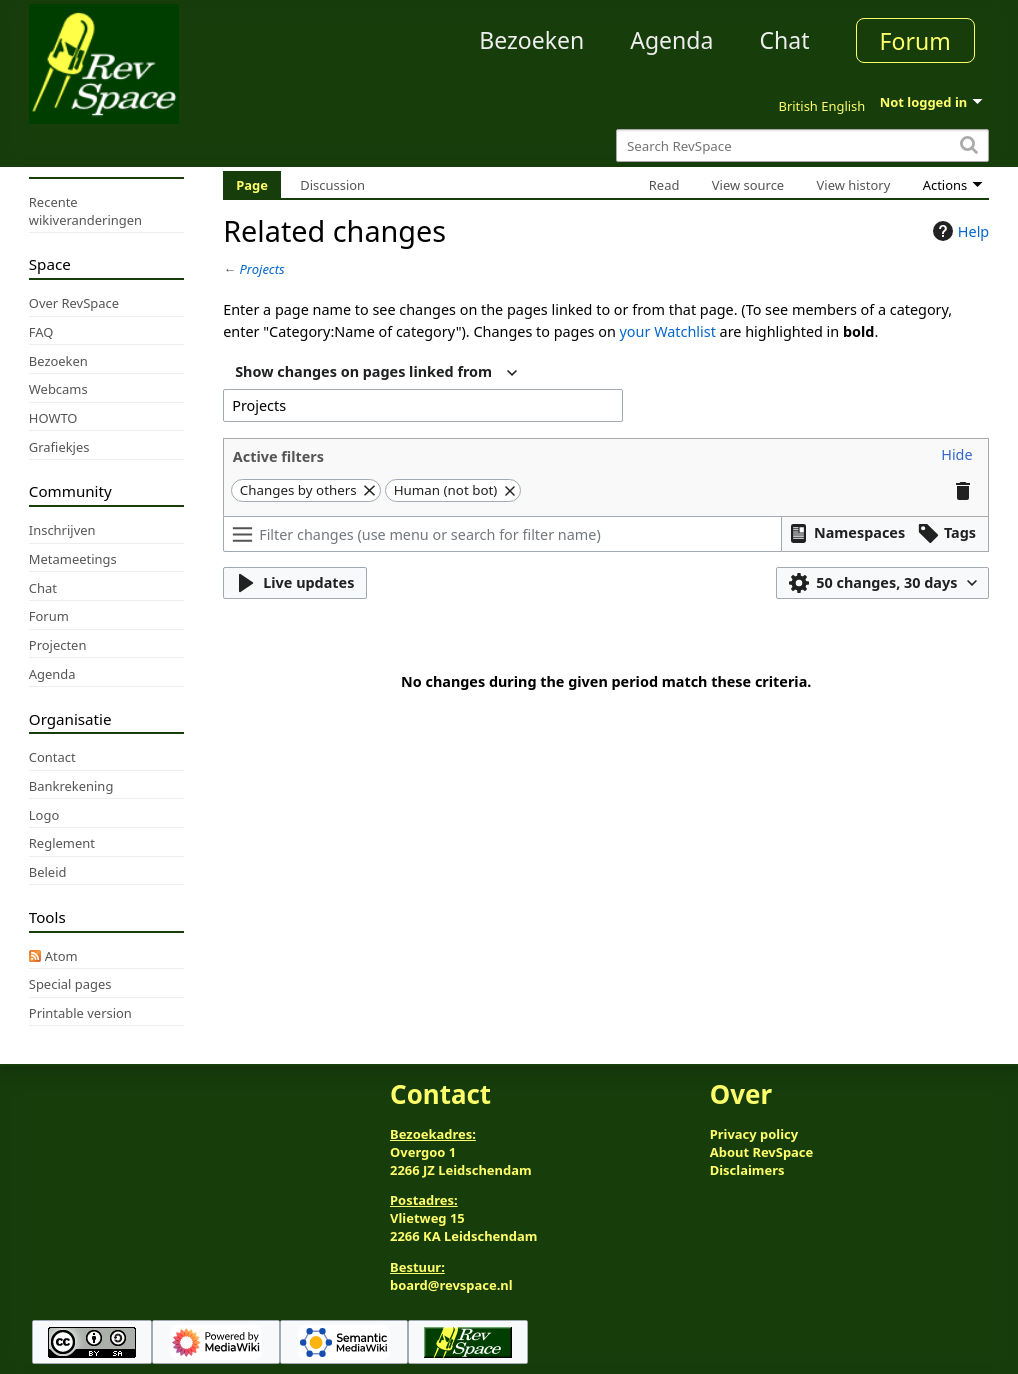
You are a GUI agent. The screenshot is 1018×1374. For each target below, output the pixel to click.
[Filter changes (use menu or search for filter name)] (502, 534)
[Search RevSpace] (802, 145)
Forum (915, 41)
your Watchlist (668, 331)
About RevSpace (762, 1152)
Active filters (278, 456)
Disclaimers (747, 1170)
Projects (262, 269)
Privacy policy (754, 1134)
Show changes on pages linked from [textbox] (363, 371)
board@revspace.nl (451, 1285)
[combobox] (376, 373)
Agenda (671, 40)
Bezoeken (531, 40)
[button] (956, 455)
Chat (784, 40)
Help (958, 231)
